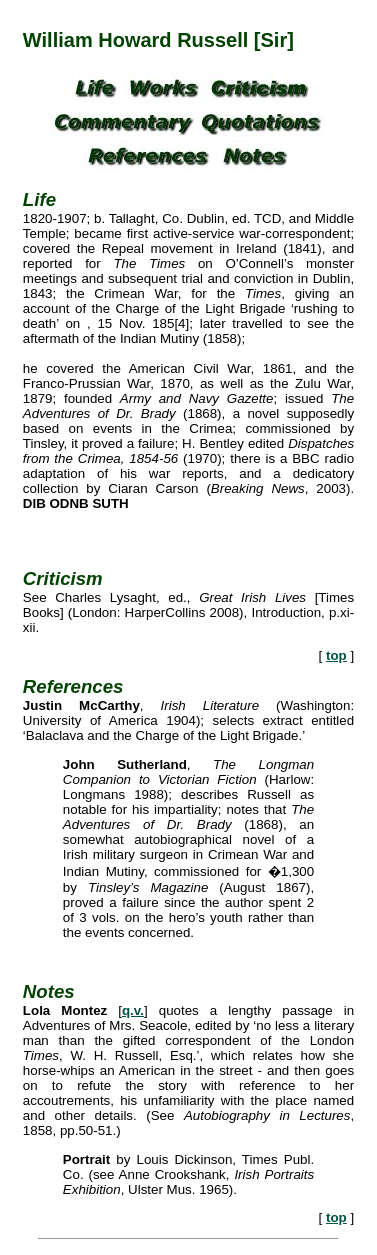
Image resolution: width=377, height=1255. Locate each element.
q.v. (133, 1010)
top (336, 655)
